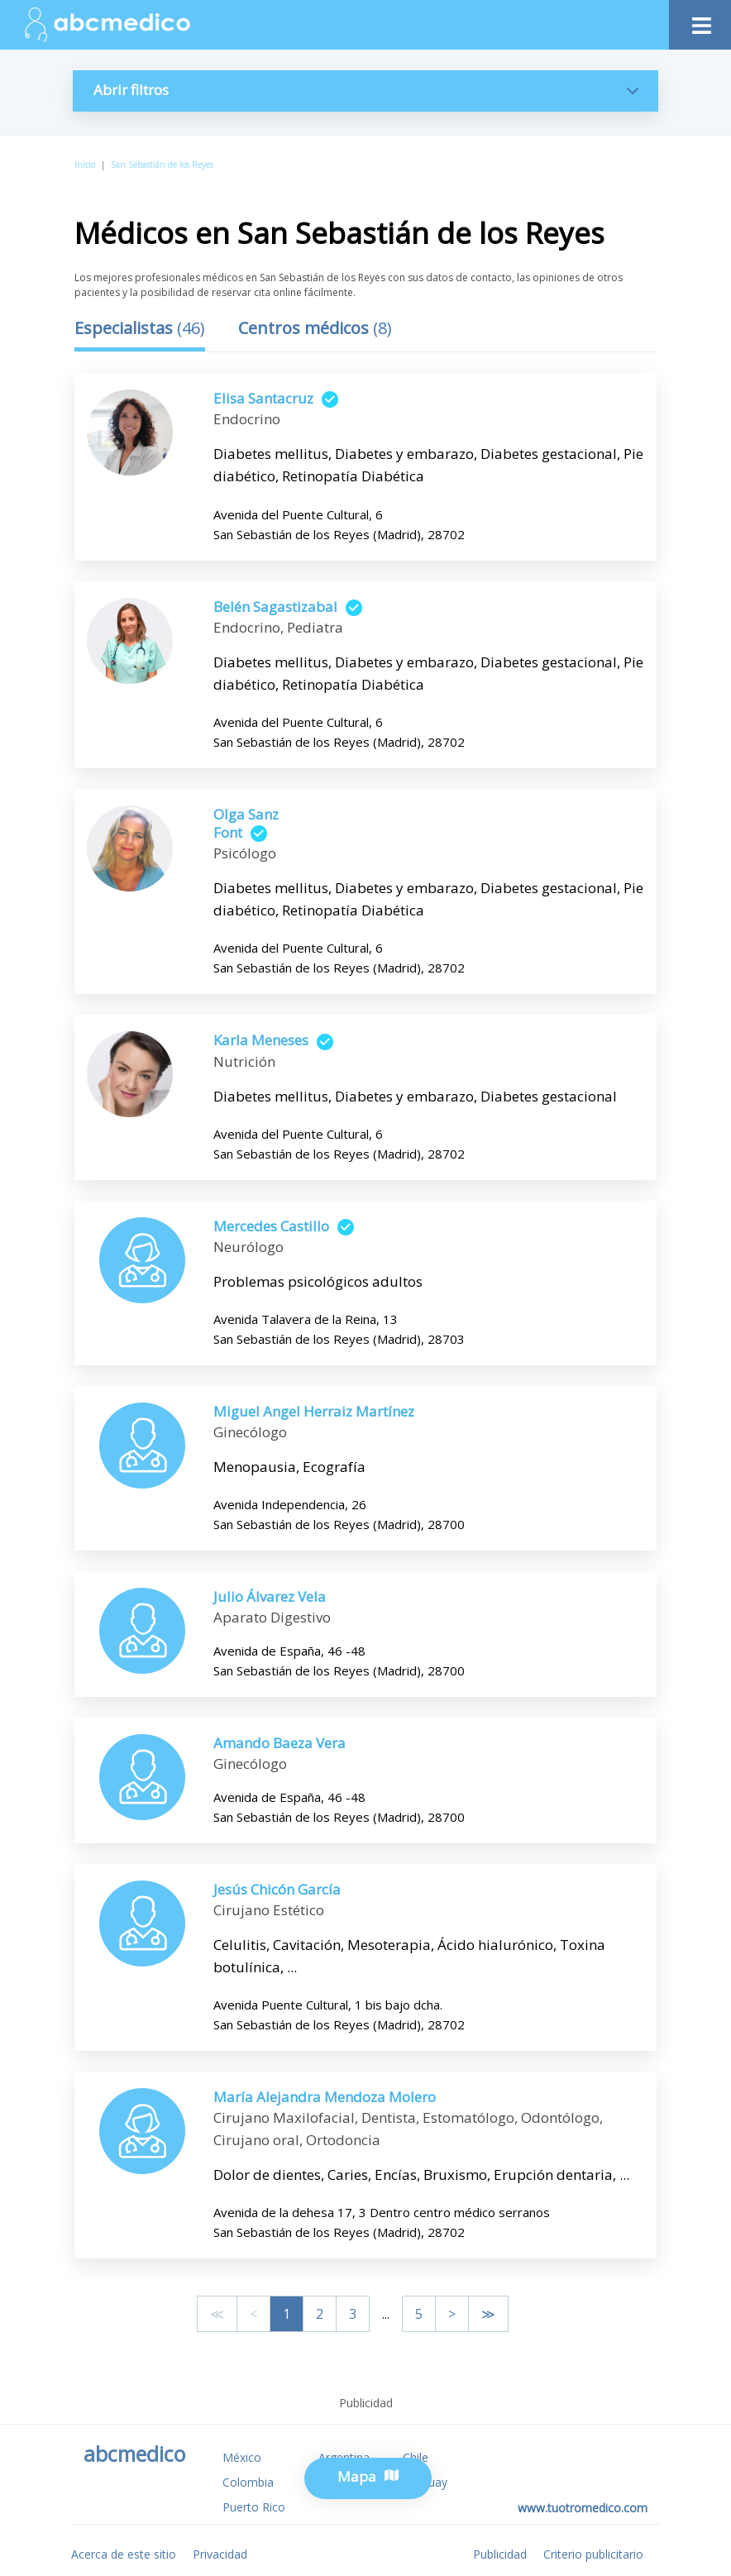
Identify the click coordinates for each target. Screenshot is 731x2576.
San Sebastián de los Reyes (162, 164)
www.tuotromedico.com (582, 2508)
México (241, 2457)
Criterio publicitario (593, 2554)
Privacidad (220, 2554)
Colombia (248, 2482)
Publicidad (500, 2554)
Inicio (84, 164)
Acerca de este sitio (123, 2554)
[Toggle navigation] (700, 21)
